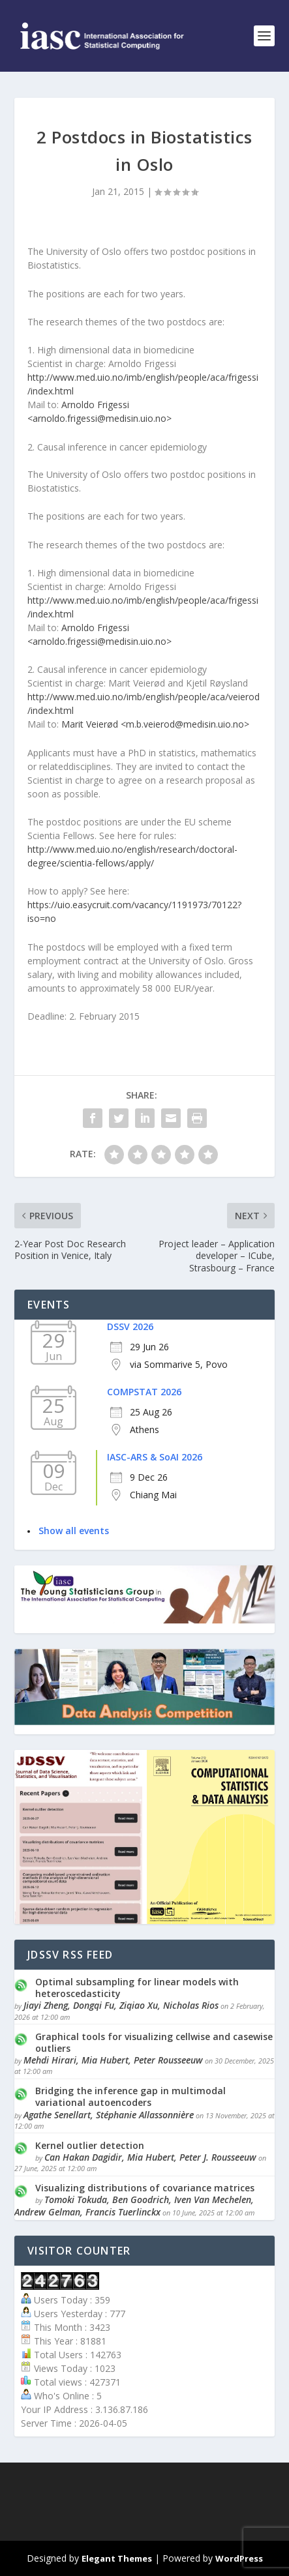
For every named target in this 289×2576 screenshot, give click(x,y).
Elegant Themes (117, 2558)
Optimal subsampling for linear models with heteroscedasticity (137, 1988)
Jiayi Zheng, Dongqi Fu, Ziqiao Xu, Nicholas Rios (121, 2005)
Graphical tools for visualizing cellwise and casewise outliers (154, 2042)
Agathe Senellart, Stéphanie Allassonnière (108, 2115)
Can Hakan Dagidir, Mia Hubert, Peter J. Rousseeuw (150, 2157)
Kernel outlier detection (89, 2145)
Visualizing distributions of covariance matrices (144, 2188)
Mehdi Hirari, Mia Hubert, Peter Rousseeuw (113, 2060)
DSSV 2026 (130, 1326)
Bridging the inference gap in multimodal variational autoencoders (130, 2096)
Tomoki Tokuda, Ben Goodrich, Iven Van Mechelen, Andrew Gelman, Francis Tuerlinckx (134, 2205)
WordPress (239, 2558)
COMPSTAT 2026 (144, 1391)
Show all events (73, 1530)
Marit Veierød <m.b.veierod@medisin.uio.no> (155, 724)
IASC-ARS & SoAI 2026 (154, 1457)
